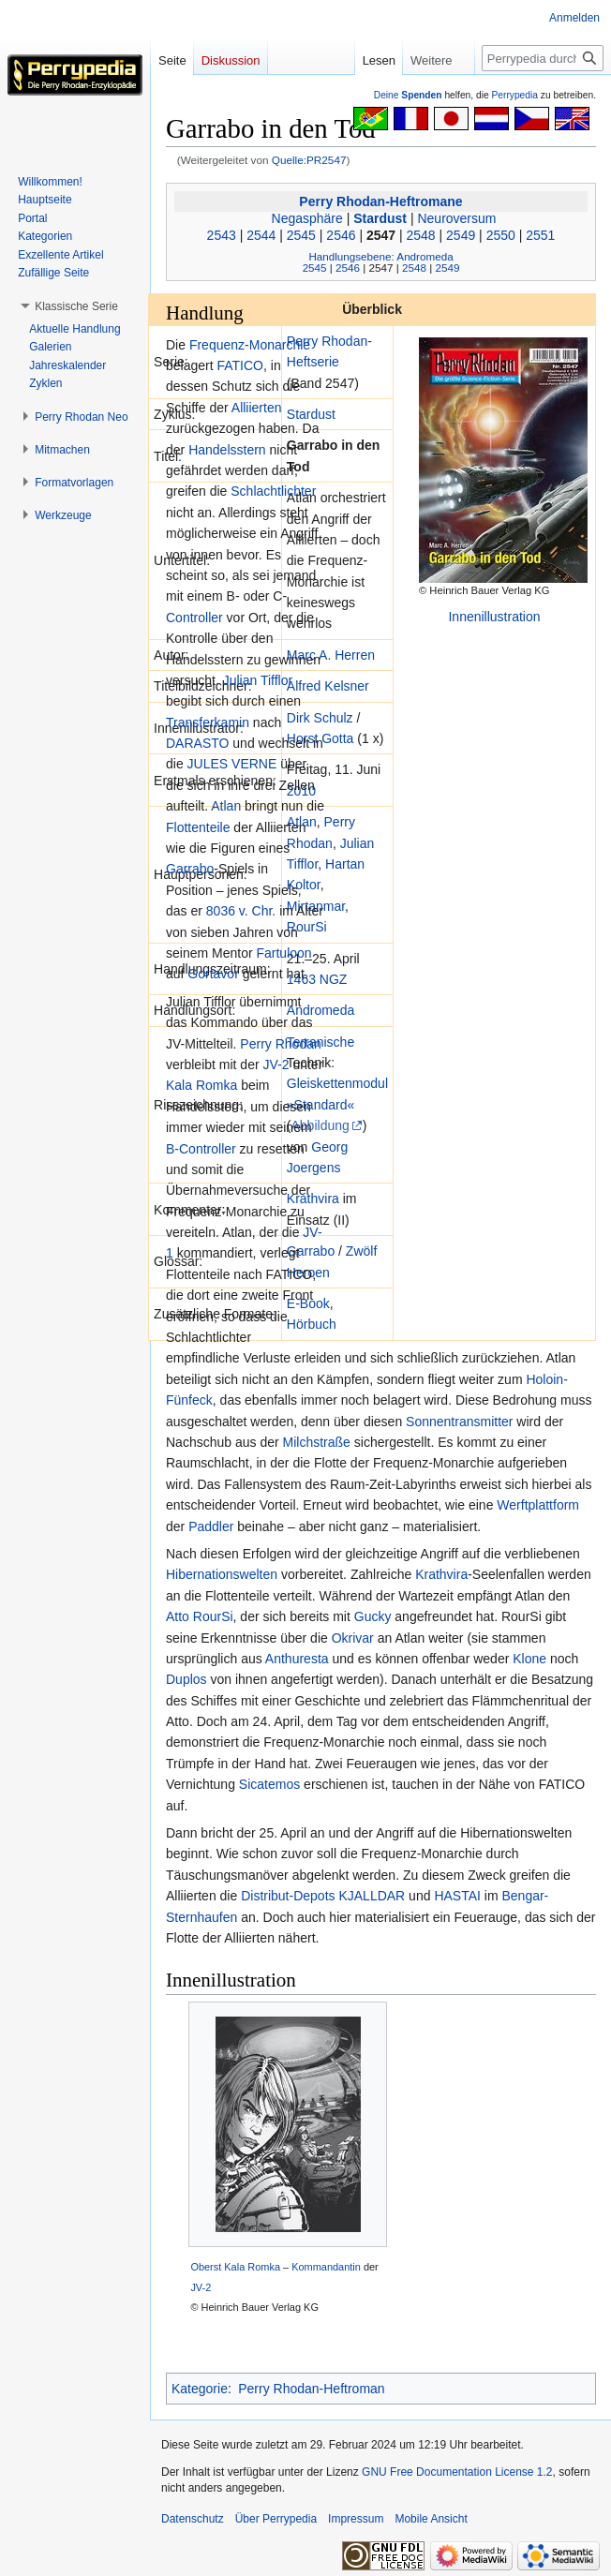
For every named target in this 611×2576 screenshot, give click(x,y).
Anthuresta (297, 1658)
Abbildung (320, 1125)
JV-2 (275, 1064)
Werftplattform (538, 1504)
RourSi (307, 926)
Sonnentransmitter (459, 1421)
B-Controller (201, 1148)
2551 (540, 235)
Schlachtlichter (273, 491)
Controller (194, 617)
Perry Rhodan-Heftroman (311, 2388)
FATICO (239, 365)
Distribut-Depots (288, 1895)
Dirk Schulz (320, 717)
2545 (301, 235)
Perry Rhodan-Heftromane (380, 201)
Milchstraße (316, 1442)
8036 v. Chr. (241, 910)
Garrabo (311, 1250)
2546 (340, 235)
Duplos (186, 1679)
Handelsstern (227, 449)
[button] (76, 306)
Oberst (205, 2266)
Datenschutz (192, 2518)
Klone (529, 1658)
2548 (421, 235)
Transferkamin (207, 722)
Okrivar (353, 1637)
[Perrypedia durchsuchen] (543, 58)
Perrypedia (514, 95)
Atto (177, 1616)
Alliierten (256, 407)
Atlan (226, 805)
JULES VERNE (232, 763)
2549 (460, 235)
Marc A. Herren (331, 655)
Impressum (355, 2518)
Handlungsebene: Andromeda (380, 256)
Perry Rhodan (280, 1043)
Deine (408, 95)
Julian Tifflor (257, 680)
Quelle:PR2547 (309, 160)
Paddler (210, 1526)
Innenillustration (494, 616)
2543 (221, 235)
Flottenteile (198, 827)
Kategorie (199, 2388)
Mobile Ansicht (431, 2518)
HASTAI (457, 1895)
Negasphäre (307, 218)
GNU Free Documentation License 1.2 (457, 2472)
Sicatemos (269, 1784)
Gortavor (212, 973)
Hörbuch (311, 1324)
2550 (500, 235)
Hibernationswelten (221, 1574)
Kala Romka (201, 1085)
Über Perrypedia (276, 2518)
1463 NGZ (317, 979)
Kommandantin (326, 2266)
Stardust (380, 218)
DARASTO (197, 743)
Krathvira (313, 1198)
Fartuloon (283, 953)
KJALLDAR (371, 1895)
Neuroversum (456, 218)
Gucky (373, 1616)
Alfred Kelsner (328, 685)
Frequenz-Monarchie (249, 344)
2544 (261, 235)
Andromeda (320, 1010)
